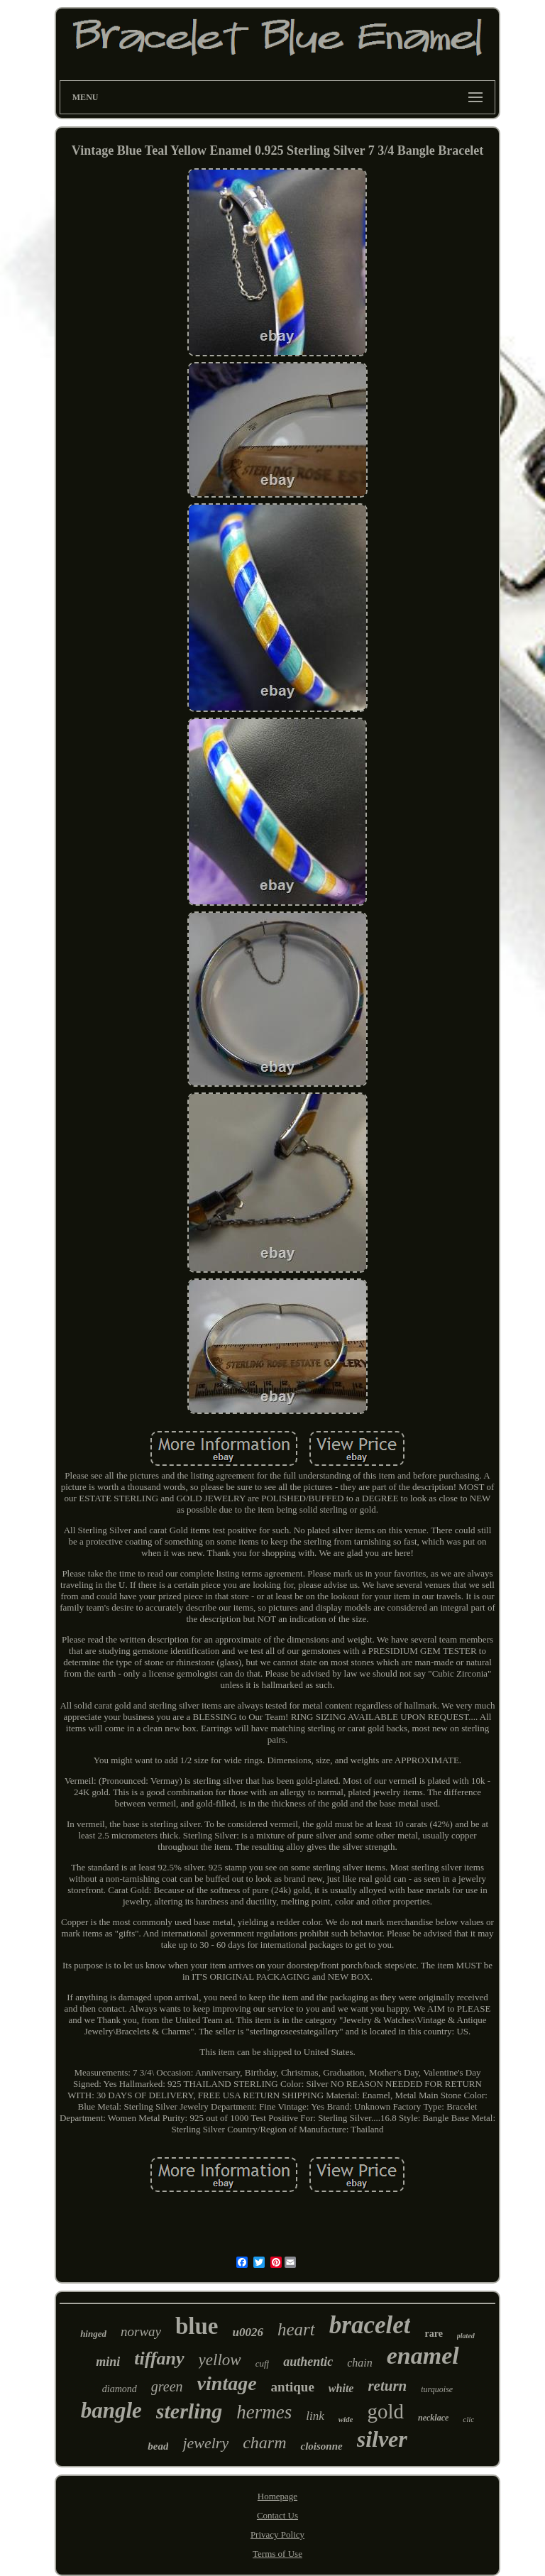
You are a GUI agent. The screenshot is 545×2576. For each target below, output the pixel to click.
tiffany (159, 2358)
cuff (262, 2363)
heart (296, 2329)
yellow (220, 2360)
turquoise (437, 2389)
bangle (111, 2410)
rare (433, 2333)
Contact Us (277, 2515)
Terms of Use (277, 2553)
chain (360, 2363)
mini (108, 2362)
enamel (423, 2355)
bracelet (370, 2325)
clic (468, 2419)
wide (345, 2419)
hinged (93, 2333)
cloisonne (321, 2446)
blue (197, 2326)
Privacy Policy (277, 2534)
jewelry (205, 2443)
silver (382, 2439)
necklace (433, 2418)
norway (141, 2331)
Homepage (277, 2496)
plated (466, 2336)
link (315, 2416)
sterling (189, 2411)
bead (158, 2446)
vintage (227, 2383)
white (341, 2388)
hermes (264, 2412)
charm (264, 2442)
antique (292, 2386)
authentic (308, 2362)
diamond (119, 2389)
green (167, 2386)
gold (385, 2411)
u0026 (248, 2332)
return (387, 2385)
